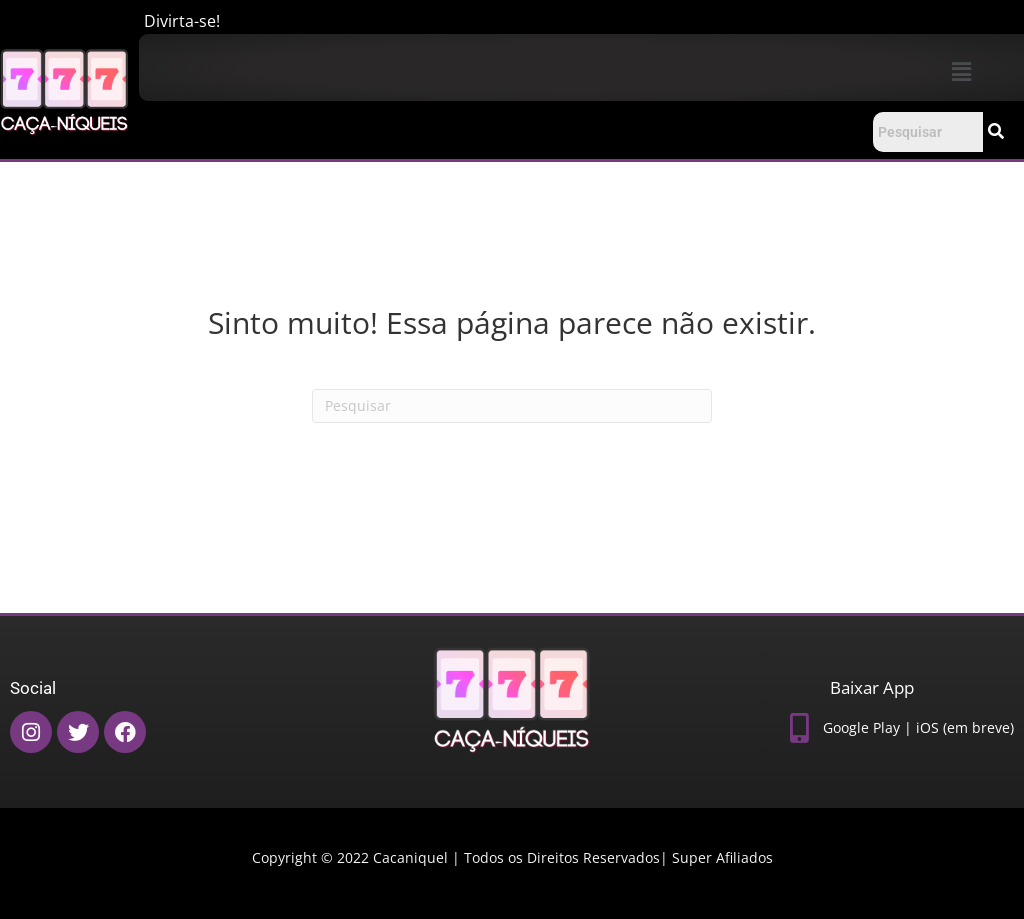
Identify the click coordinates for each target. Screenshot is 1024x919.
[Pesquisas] (512, 406)
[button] (961, 71)
